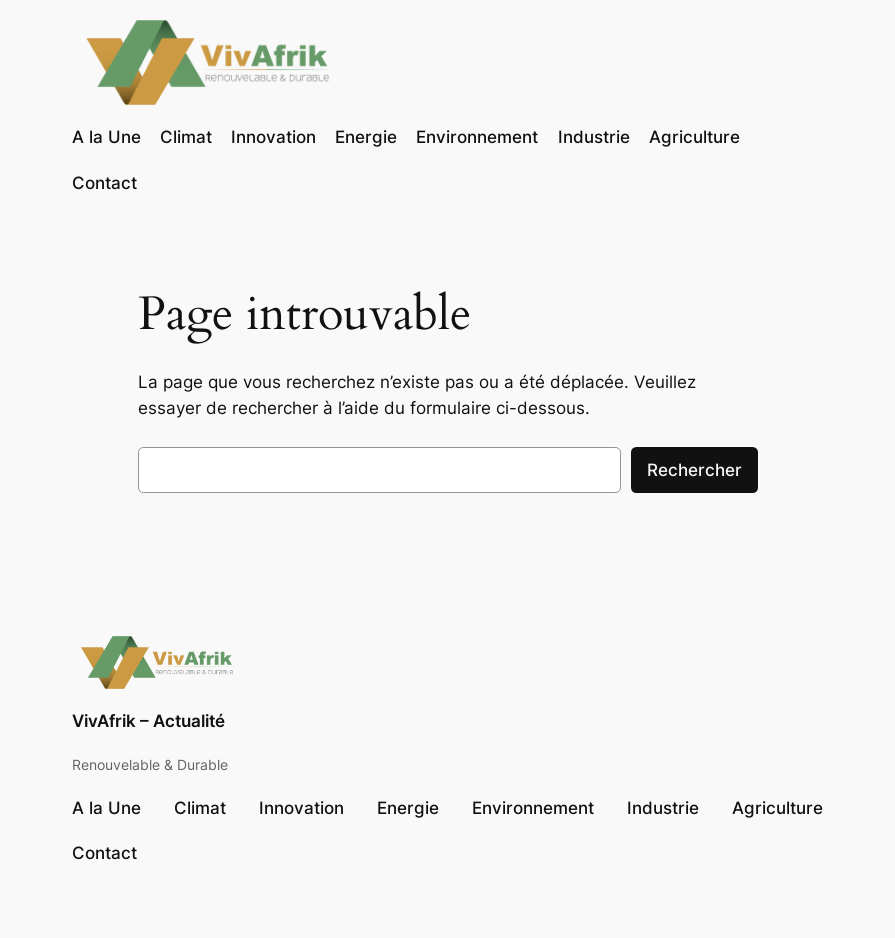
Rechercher (694, 470)
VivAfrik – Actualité (148, 721)
